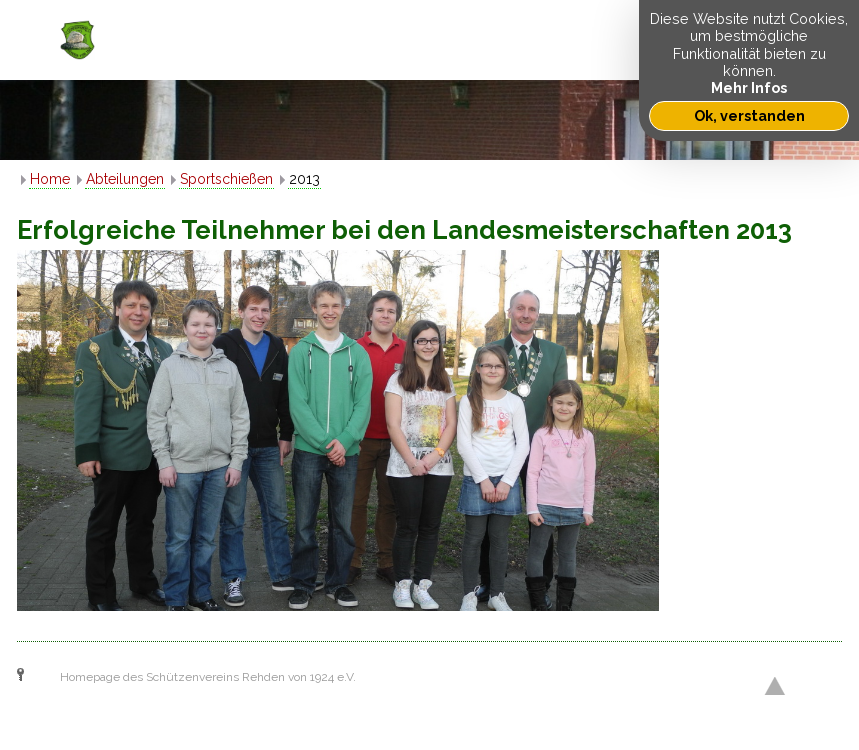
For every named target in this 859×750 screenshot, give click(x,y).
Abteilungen (125, 179)
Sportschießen (226, 179)
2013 (304, 179)
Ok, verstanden (749, 115)
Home (50, 179)
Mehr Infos (749, 87)
